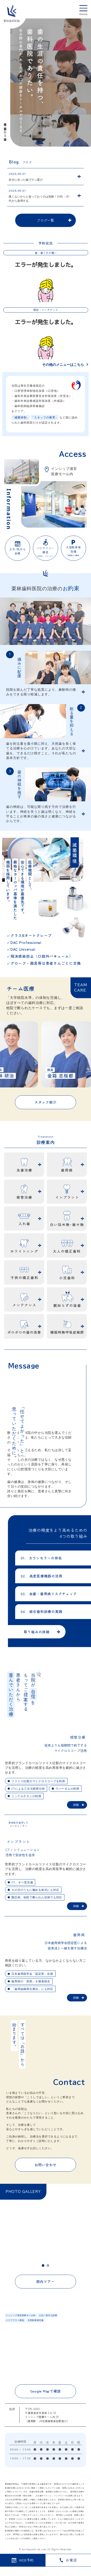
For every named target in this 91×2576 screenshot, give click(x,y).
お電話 (71, 2569)
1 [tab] (43, 2275)
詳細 (76, 1814)
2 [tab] (48, 2275)
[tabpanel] (45, 2242)
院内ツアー (45, 2290)
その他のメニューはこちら (63, 364)
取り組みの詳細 (36, 1641)
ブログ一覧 (45, 220)
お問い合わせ (46, 2174)
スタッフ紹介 (46, 1102)
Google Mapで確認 (45, 2400)
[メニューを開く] (83, 10)
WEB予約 (26, 2569)
